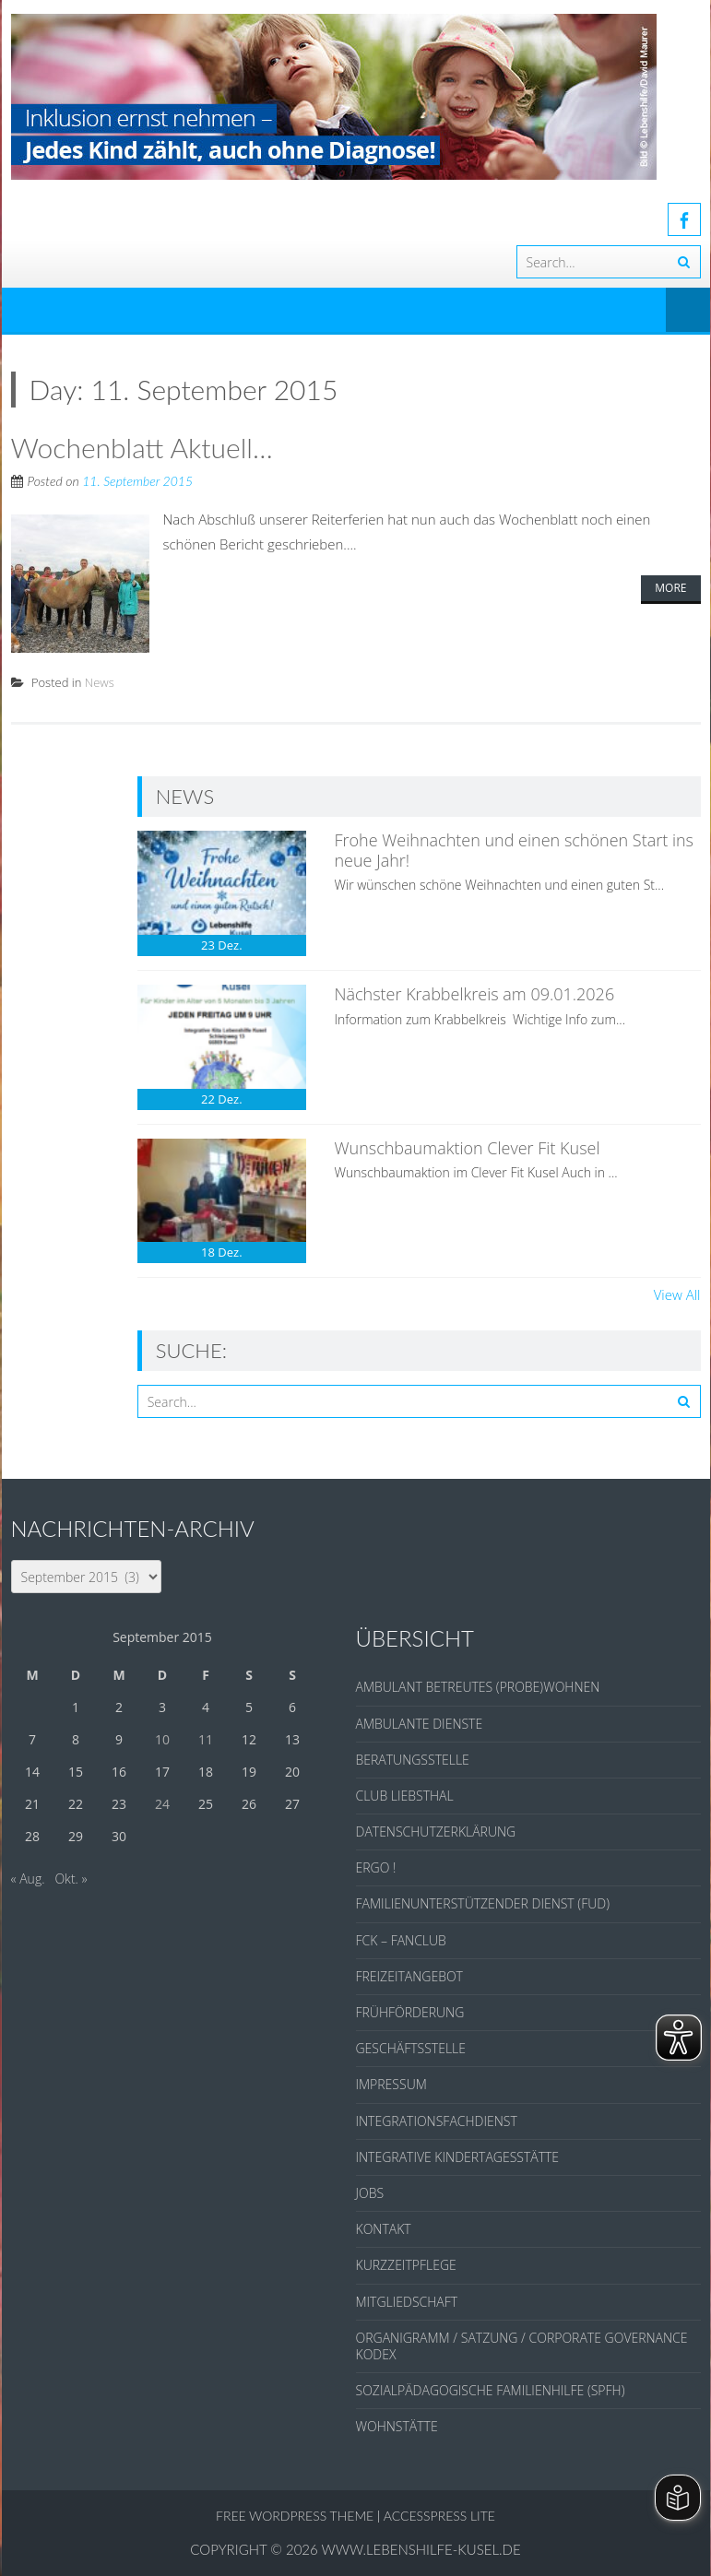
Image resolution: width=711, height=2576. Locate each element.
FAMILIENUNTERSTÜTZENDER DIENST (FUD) (483, 1903)
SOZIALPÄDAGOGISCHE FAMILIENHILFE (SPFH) (490, 2390)
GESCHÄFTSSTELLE (411, 2048)
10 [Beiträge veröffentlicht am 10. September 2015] (162, 1739)
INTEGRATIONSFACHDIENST (436, 2121)
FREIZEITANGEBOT (409, 1976)
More (670, 588)
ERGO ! (376, 1867)
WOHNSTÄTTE (397, 2426)
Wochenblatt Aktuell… (142, 447)
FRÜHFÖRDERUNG (410, 2012)
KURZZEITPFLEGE (406, 2265)
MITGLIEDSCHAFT (407, 2301)
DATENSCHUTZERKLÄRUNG (436, 1831)
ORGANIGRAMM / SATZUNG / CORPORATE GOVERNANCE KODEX (522, 2346)
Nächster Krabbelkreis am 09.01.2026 (474, 994)
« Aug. (28, 1878)
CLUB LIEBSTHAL (405, 1795)
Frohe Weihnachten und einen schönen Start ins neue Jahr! (513, 850)
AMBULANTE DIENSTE (419, 1723)
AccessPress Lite (439, 2515)
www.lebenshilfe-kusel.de (421, 2549)
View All (677, 1294)
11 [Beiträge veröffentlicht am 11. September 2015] (205, 1739)
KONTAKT (383, 2229)
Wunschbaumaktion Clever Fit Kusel (466, 1148)
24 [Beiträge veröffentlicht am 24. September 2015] (162, 1804)
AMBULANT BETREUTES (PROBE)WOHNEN (478, 1687)
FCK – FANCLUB (401, 1940)
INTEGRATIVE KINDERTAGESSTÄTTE (458, 2157)
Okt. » (70, 1878)
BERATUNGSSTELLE (412, 1759)
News (99, 682)
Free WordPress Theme (294, 2515)
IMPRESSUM (391, 2084)
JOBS (370, 2193)
